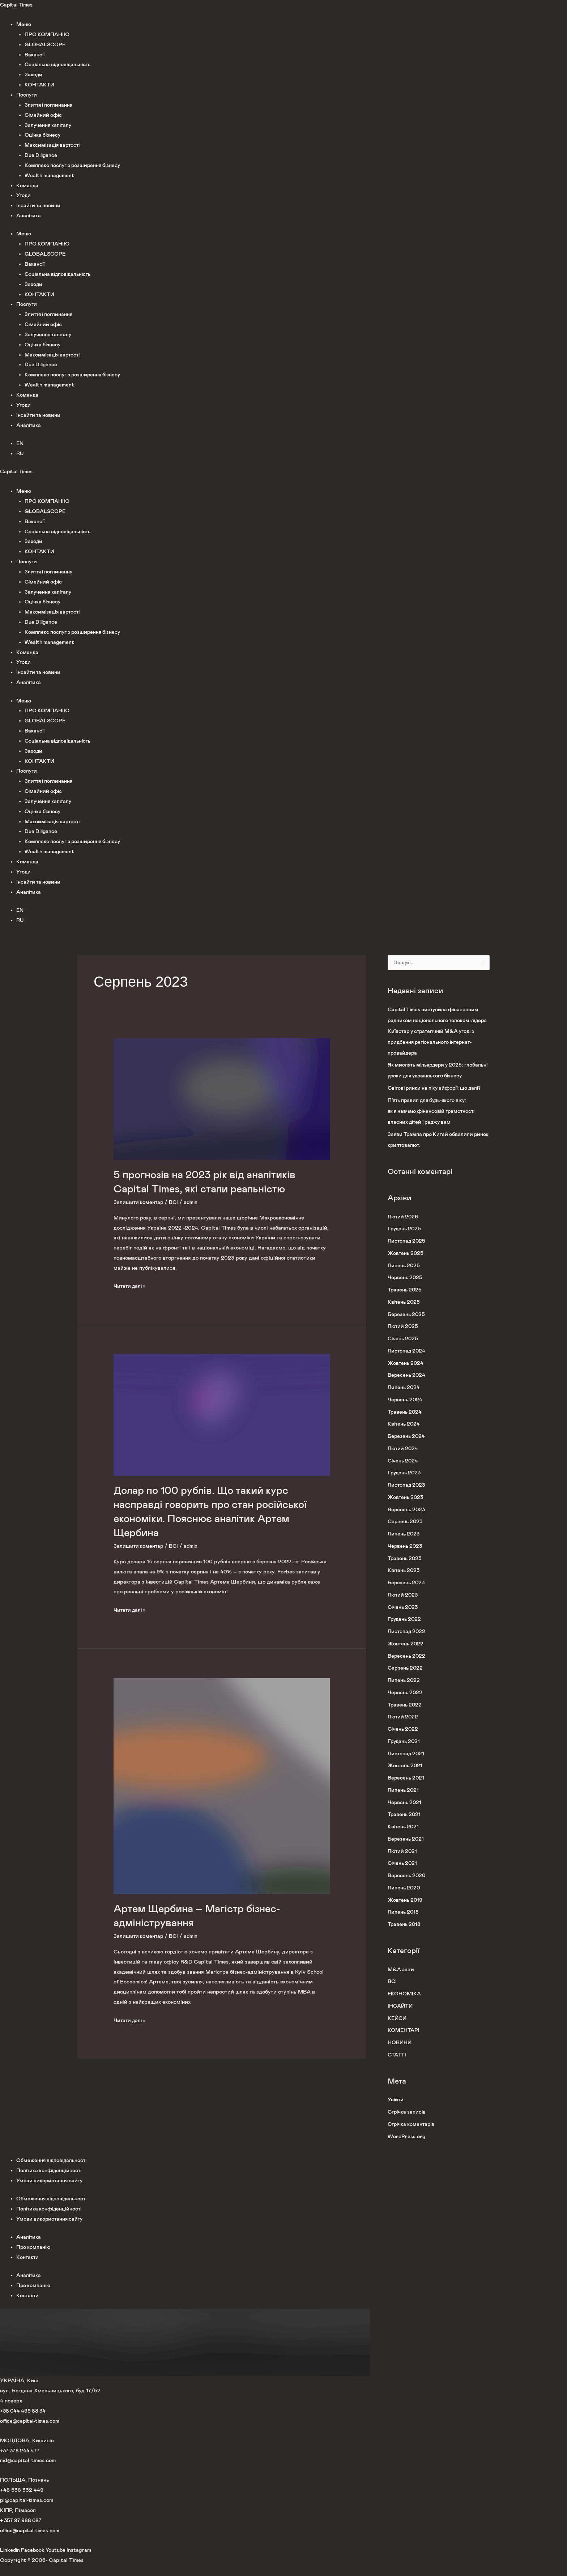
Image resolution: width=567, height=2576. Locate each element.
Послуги (26, 95)
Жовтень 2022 (406, 1654)
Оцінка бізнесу (43, 135)
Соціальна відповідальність (60, 64)
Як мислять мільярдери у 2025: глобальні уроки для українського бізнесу (430, 1075)
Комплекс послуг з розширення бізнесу (74, 165)
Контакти (27, 2268)
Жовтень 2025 (406, 1264)
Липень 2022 (404, 1691)
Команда (27, 185)
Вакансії (35, 54)
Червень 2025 (406, 1288)
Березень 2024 (407, 1447)
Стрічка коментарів (412, 2135)
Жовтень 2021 (406, 1776)
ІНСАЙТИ (401, 2017)
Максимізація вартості (53, 145)
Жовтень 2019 (406, 1911)
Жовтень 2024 (406, 1374)
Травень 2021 (405, 1825)
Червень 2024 (406, 1410)
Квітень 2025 (405, 1313)
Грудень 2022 (405, 1630)
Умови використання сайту (50, 2191)
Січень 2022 (404, 1740)
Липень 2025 (404, 1276)
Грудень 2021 (405, 1752)
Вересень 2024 (407, 1386)
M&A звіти (401, 1980)
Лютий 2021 (403, 1862)
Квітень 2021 (404, 1837)
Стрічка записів (408, 2123)
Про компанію (34, 2258)
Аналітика (29, 215)
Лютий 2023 (404, 1606)
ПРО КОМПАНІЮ (47, 34)
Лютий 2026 (404, 1227)
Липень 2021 (404, 1801)
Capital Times (17, 5)
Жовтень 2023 (406, 1508)
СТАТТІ (397, 2065)
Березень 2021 (407, 1850)
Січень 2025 (404, 1349)
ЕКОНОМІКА (404, 2004)
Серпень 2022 (406, 1679)
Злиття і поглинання (50, 105)
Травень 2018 (405, 1935)
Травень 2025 (405, 1300)
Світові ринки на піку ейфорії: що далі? (438, 1099)
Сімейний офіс (44, 115)
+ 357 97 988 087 (22, 2531)
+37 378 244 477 (21, 2461)
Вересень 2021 (407, 1788)
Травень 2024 (405, 1423)
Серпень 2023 (406, 1532)
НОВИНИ (400, 2053)
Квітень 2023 (405, 1581)
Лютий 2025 (404, 1337)
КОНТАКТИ (40, 84)
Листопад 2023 (407, 1496)
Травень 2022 (405, 1715)
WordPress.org (407, 2147)
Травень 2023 (405, 1569)
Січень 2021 (403, 1874)
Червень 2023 (406, 1557)
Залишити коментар (139, 1202)
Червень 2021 (405, 1813)
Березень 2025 (407, 1325)
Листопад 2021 (407, 1764)
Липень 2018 (404, 1923)
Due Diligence (42, 155)
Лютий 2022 (404, 1727)
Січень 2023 (404, 1618)
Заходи (34, 74)
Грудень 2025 (405, 1239)
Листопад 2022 (407, 1642)
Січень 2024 (404, 1471)
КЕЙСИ (398, 2029)
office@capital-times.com (30, 2432)
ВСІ (175, 1202)
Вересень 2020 (407, 1886)
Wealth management (50, 175)
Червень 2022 (406, 1703)
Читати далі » (131, 1285)
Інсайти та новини (39, 205)
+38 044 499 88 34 (24, 2422)
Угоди (23, 195)
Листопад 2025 (407, 1252)
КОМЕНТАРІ (404, 2041)
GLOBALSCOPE (46, 44)
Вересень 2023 (407, 1520)
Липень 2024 (404, 1398)
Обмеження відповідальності (53, 2171)
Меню (23, 24)
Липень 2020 (405, 1898)
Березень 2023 (407, 1593)
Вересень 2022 (407, 1667)
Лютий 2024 (404, 1459)
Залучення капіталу (49, 125)
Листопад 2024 (407, 1361)
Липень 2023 (404, 1544)
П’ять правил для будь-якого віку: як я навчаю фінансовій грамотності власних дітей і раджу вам (433, 1122)
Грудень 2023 (405, 1483)
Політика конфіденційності (50, 2181)
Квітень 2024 (405, 1434)
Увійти (396, 2110)
